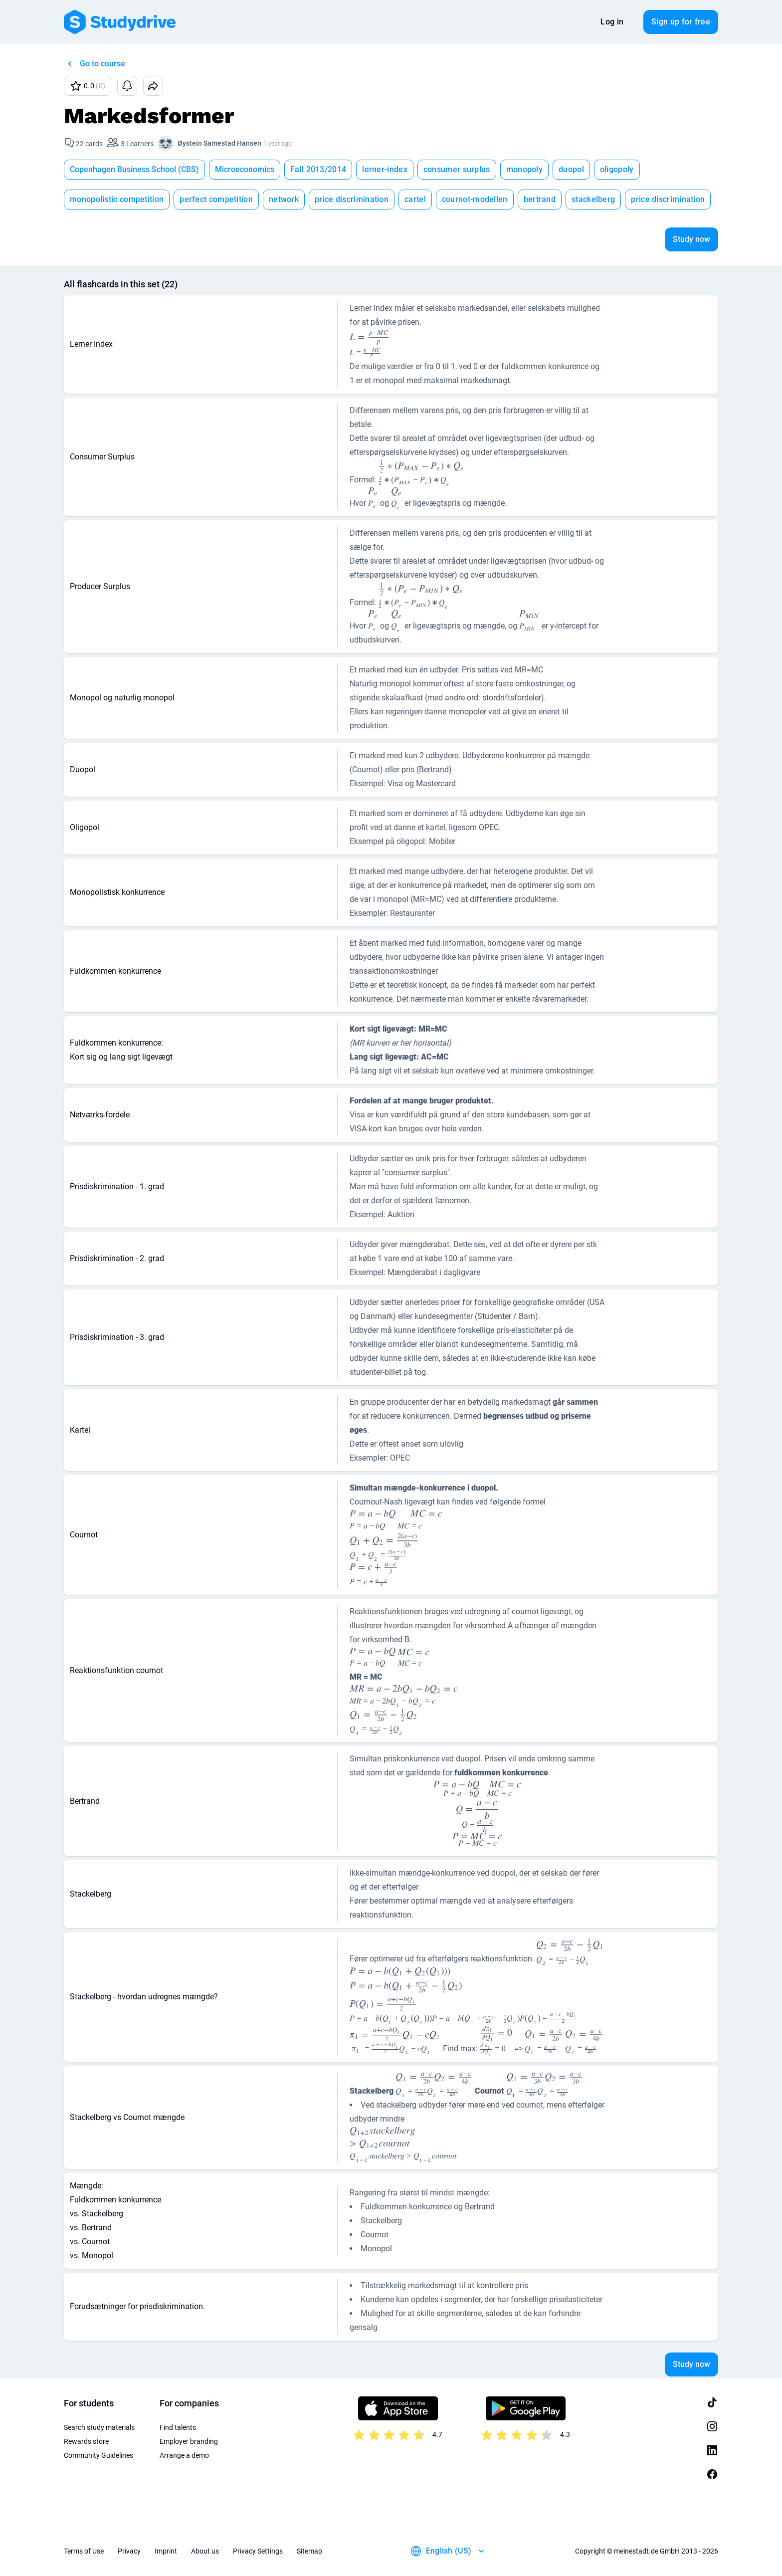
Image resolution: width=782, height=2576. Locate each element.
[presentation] (370, 344)
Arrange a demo (184, 2455)
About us (205, 2551)
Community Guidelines (98, 2455)
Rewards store (86, 2441)
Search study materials (99, 2427)
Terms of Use (84, 2551)
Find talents (178, 2427)
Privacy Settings (258, 2551)
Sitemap (309, 2551)
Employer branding (189, 2441)
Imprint (166, 2551)
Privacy (129, 2551)
